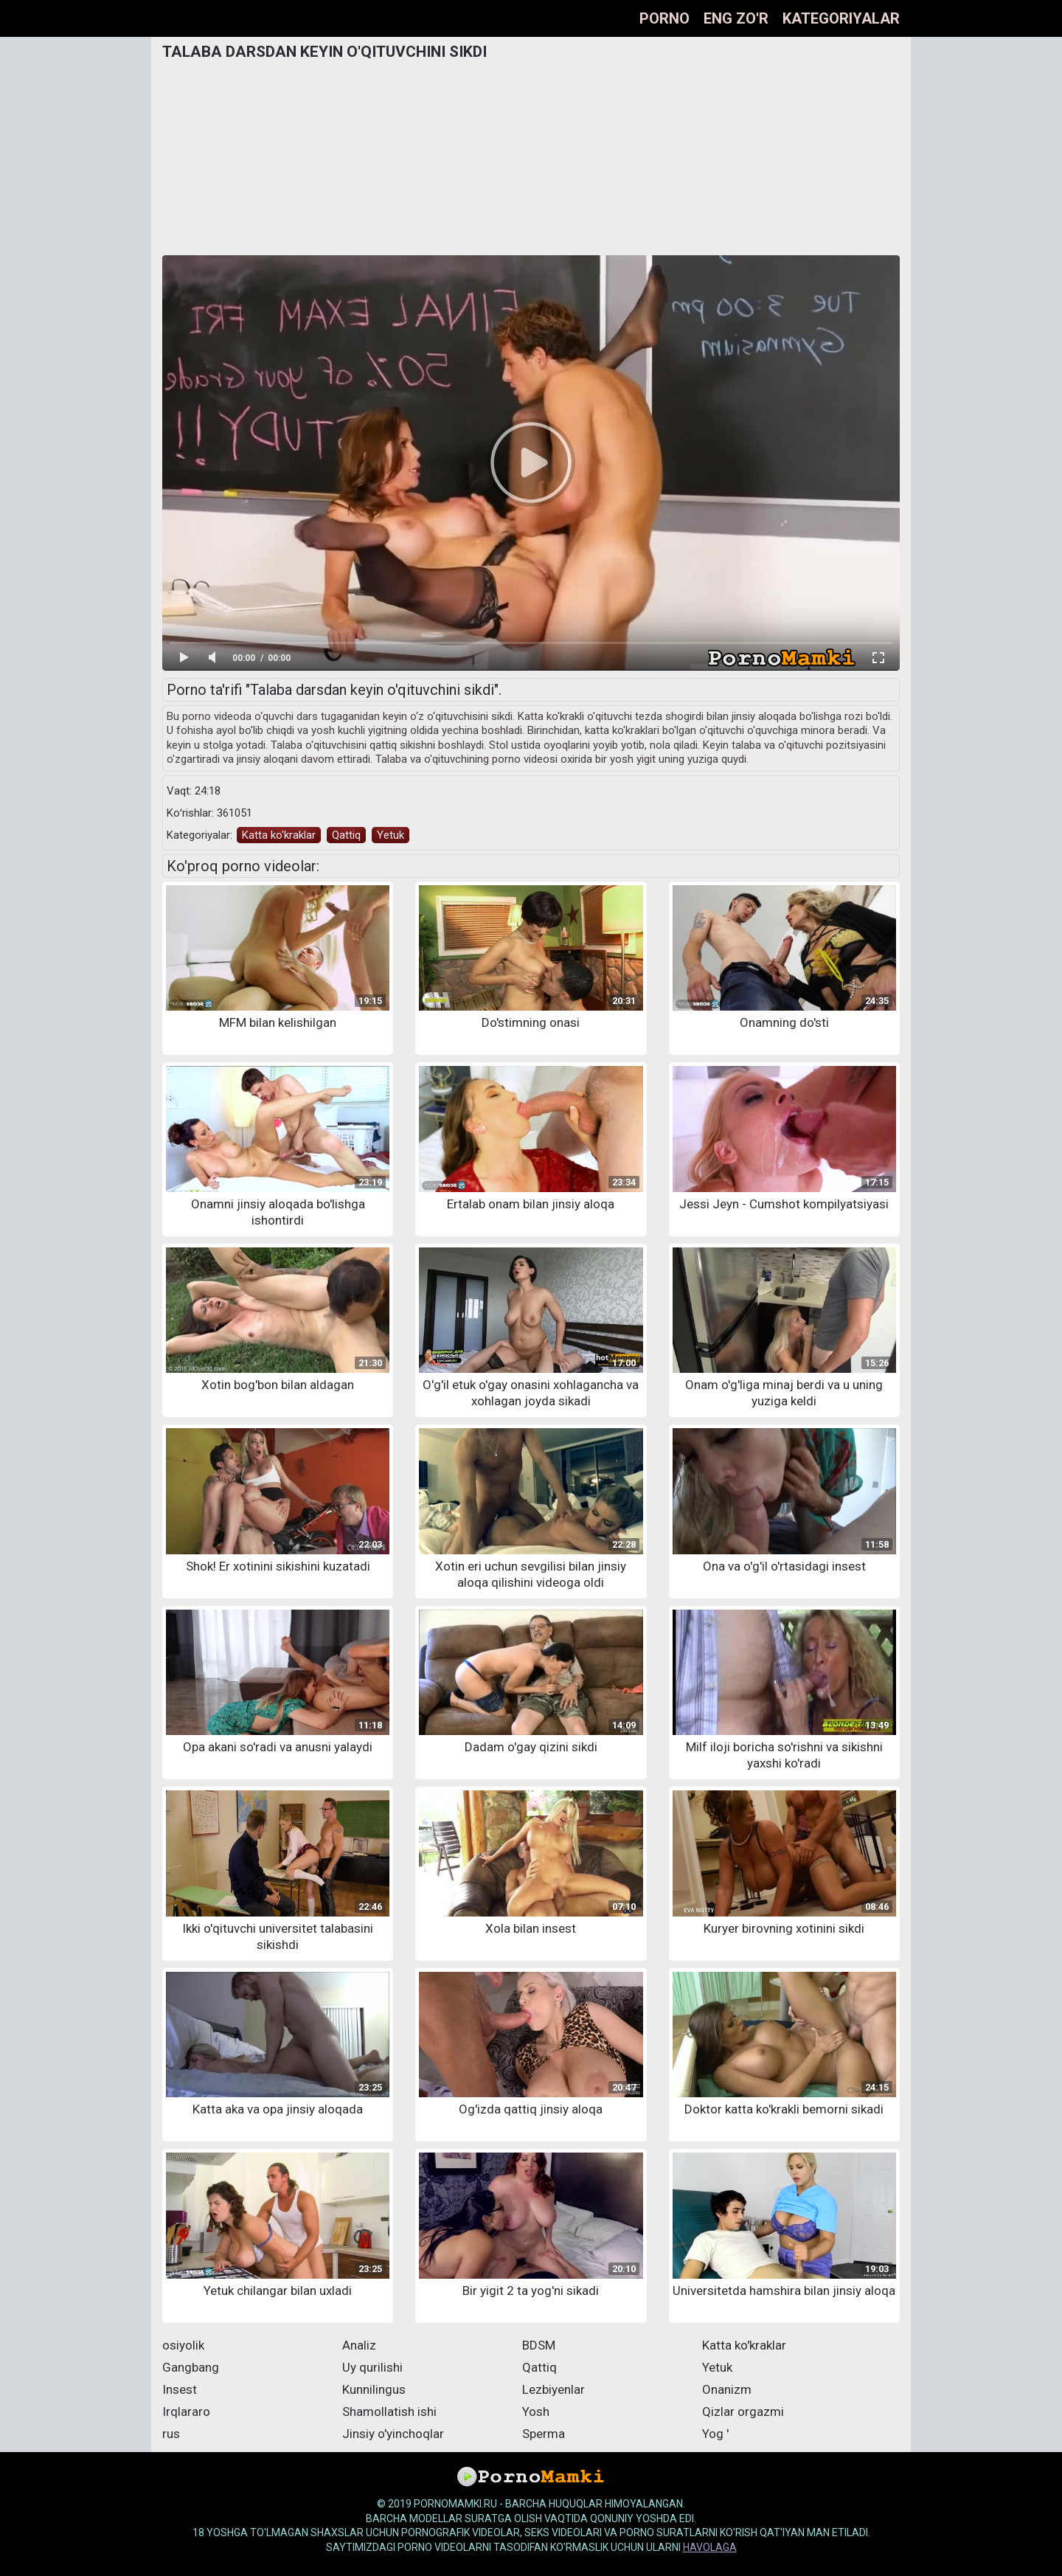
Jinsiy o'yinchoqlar (393, 2433)
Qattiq (346, 835)
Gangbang (190, 2367)
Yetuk (390, 835)
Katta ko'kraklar (279, 835)
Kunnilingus (374, 2389)
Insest (179, 2389)
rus (171, 2433)
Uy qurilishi (372, 2367)
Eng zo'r (736, 18)
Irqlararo (186, 2411)
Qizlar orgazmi (743, 2411)
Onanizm (727, 2389)
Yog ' (715, 2433)
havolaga (710, 2547)
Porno (664, 18)
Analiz (359, 2345)
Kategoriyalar (841, 18)
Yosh (535, 2411)
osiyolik (183, 2345)
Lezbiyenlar (553, 2389)
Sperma (543, 2433)
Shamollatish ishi (389, 2411)
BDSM (538, 2345)
